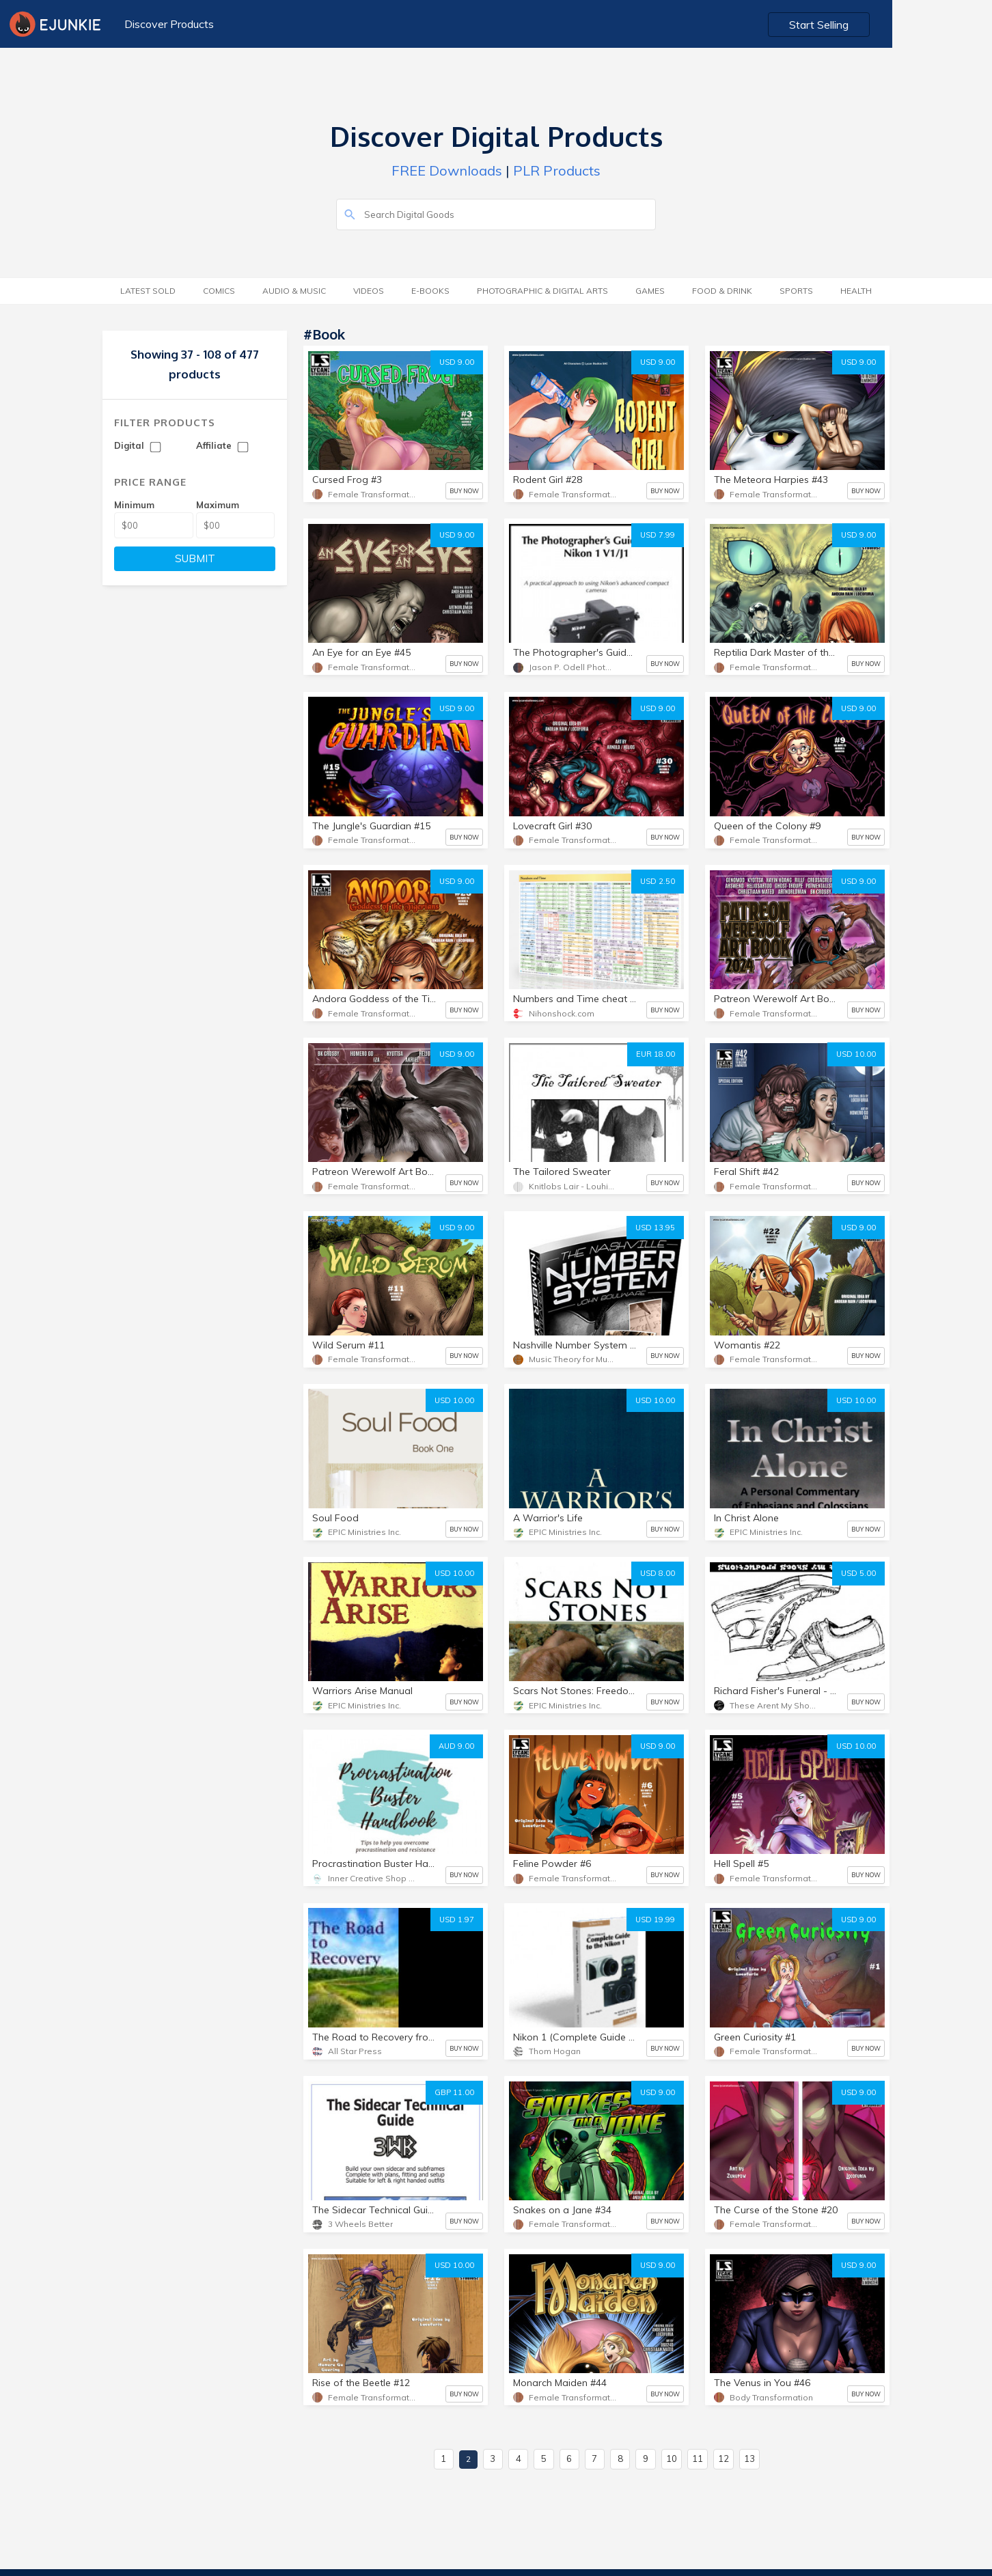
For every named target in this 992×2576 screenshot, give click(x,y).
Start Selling (920, 24)
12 (723, 2458)
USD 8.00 (657, 1573)
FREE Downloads (446, 170)
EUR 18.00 (655, 1054)
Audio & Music (294, 291)
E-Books (430, 291)
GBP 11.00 (454, 2092)
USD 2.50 (657, 881)
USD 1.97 (456, 1919)
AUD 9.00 (456, 1746)
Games (650, 291)
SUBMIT (195, 558)
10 (671, 2458)
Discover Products (167, 24)
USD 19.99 (655, 1919)
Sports (796, 291)
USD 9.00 (456, 362)
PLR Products (557, 170)
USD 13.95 (655, 1227)
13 (749, 2458)
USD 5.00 (858, 1573)
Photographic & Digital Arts (542, 291)
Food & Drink (722, 291)
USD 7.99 (657, 535)
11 (697, 2458)
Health (856, 291)
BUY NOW (464, 491)
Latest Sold (148, 291)
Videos (368, 291)
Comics (219, 291)
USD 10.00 (856, 1054)
